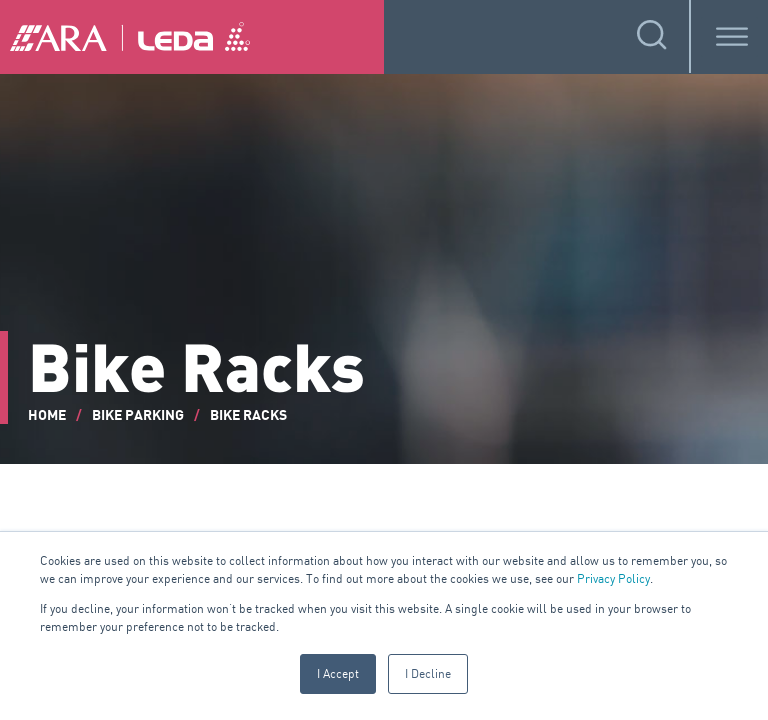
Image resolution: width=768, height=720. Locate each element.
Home (47, 415)
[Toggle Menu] (732, 36)
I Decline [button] (428, 673)
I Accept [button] (338, 673)
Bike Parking (138, 415)
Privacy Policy (613, 578)
